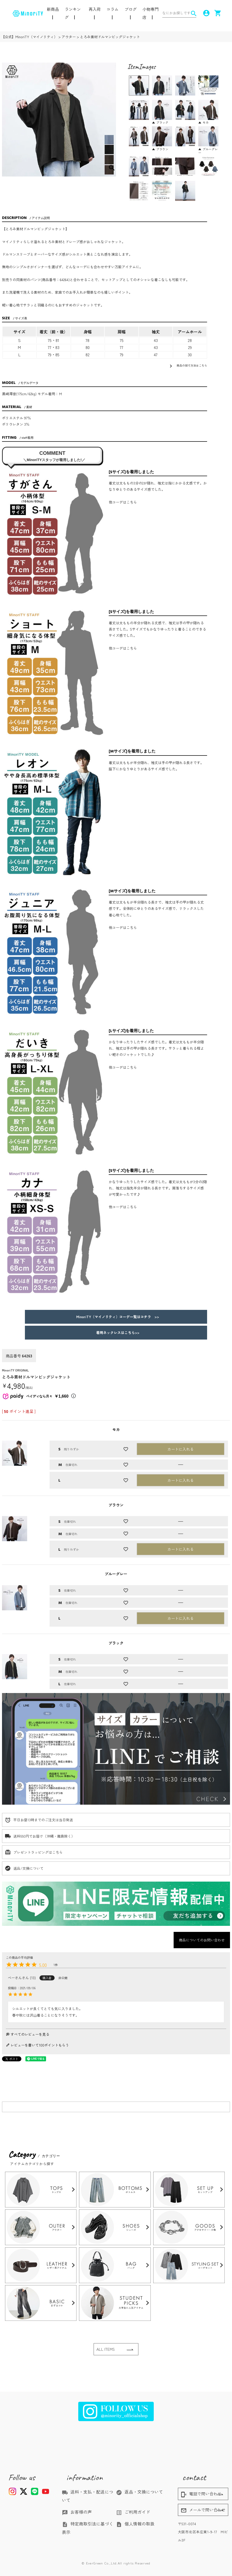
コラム (112, 9)
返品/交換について (28, 1868)
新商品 (53, 9)
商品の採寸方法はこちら (187, 366)
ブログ (131, 9)
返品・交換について (139, 2492)
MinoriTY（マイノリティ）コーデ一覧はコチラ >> (116, 1316)
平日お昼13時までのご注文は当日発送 (43, 1819)
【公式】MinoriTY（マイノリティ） (29, 36)
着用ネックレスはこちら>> (116, 1332)
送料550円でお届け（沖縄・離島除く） (44, 1836)
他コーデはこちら (123, 502)
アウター (69, 36)
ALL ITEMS (105, 2349)
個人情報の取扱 (135, 2524)
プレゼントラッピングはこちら (38, 1852)
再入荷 (95, 9)
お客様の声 (77, 2512)
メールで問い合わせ (203, 2510)
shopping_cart (216, 13)
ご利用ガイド (133, 2512)
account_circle (205, 13)
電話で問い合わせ (201, 2494)
